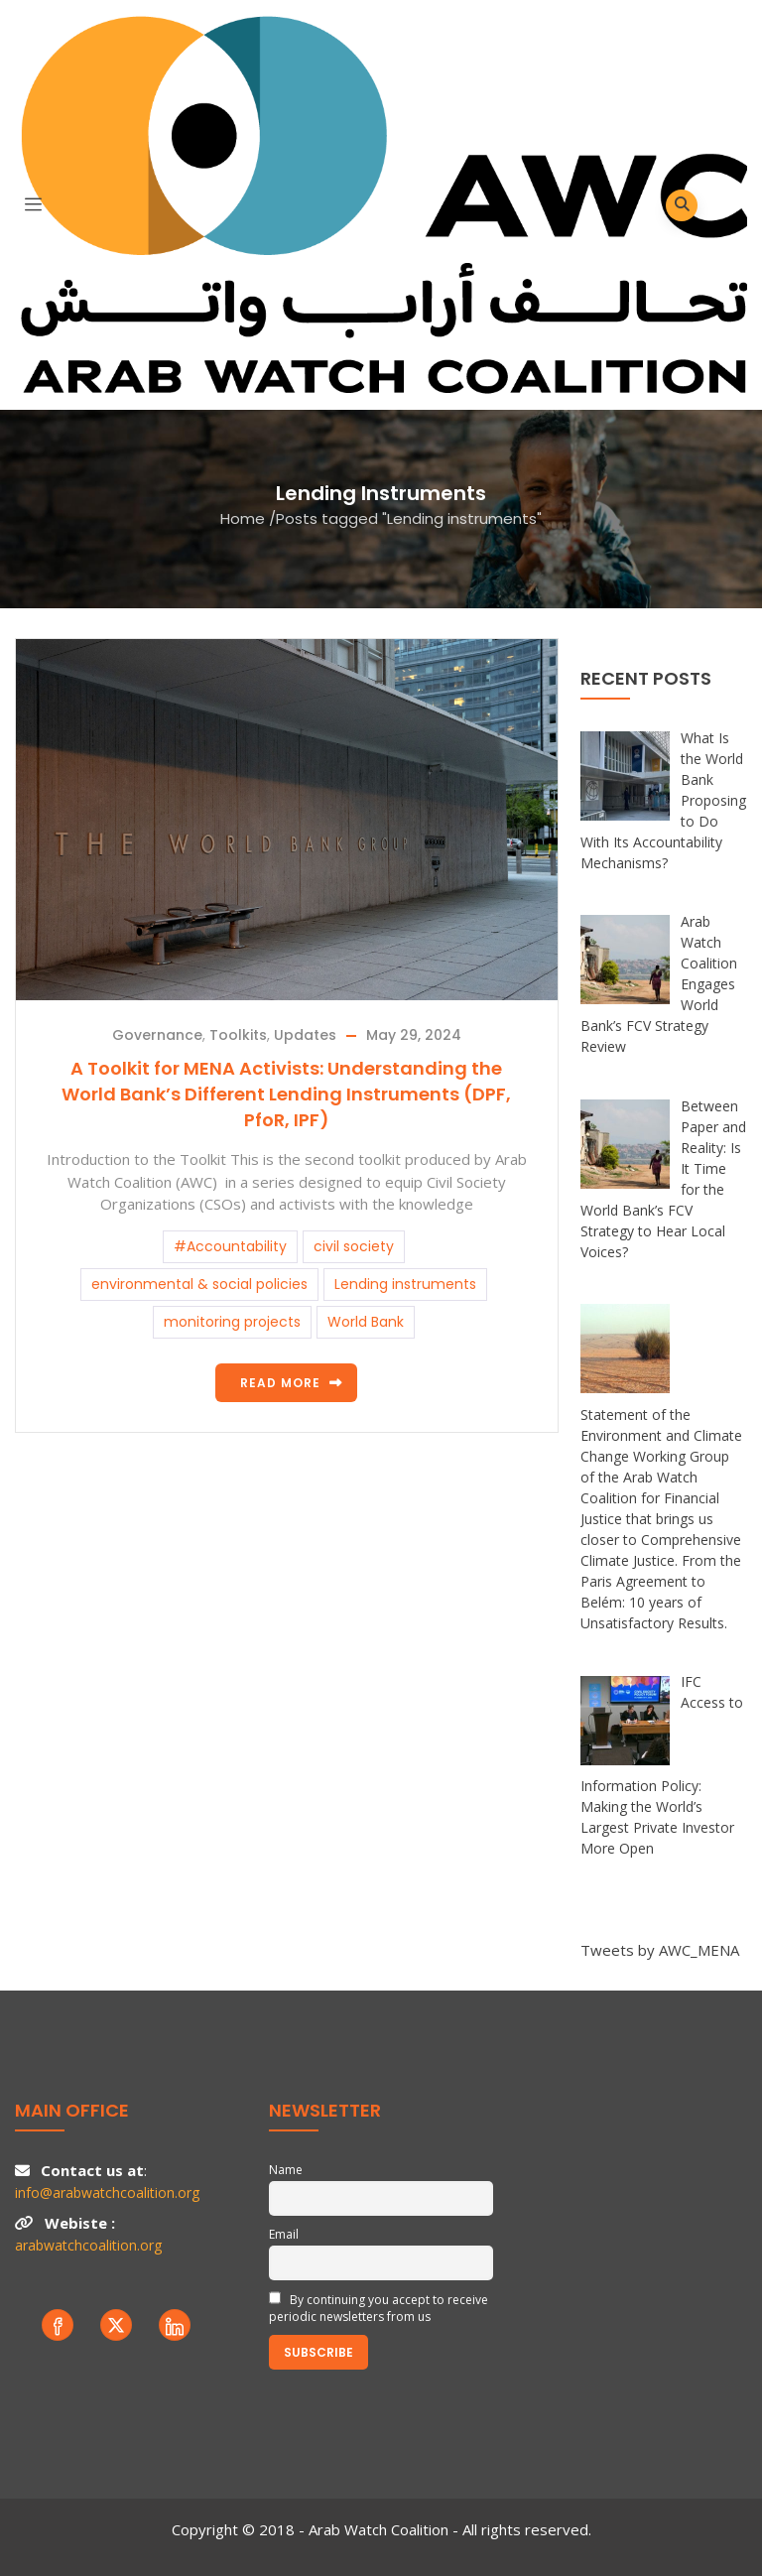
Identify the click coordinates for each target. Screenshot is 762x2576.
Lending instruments (405, 1284)
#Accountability (230, 1246)
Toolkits (238, 1035)
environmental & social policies (199, 1284)
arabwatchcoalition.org (88, 2245)
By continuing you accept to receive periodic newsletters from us (378, 2308)
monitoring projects (232, 1322)
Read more (280, 1382)
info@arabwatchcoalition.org (107, 2192)
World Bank (365, 1322)
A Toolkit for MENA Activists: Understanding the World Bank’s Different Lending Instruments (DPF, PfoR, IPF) (286, 1094)
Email (284, 2234)
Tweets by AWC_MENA (659, 1950)
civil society (354, 1246)
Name (286, 2169)
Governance (157, 1035)
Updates (305, 1035)
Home (242, 518)
